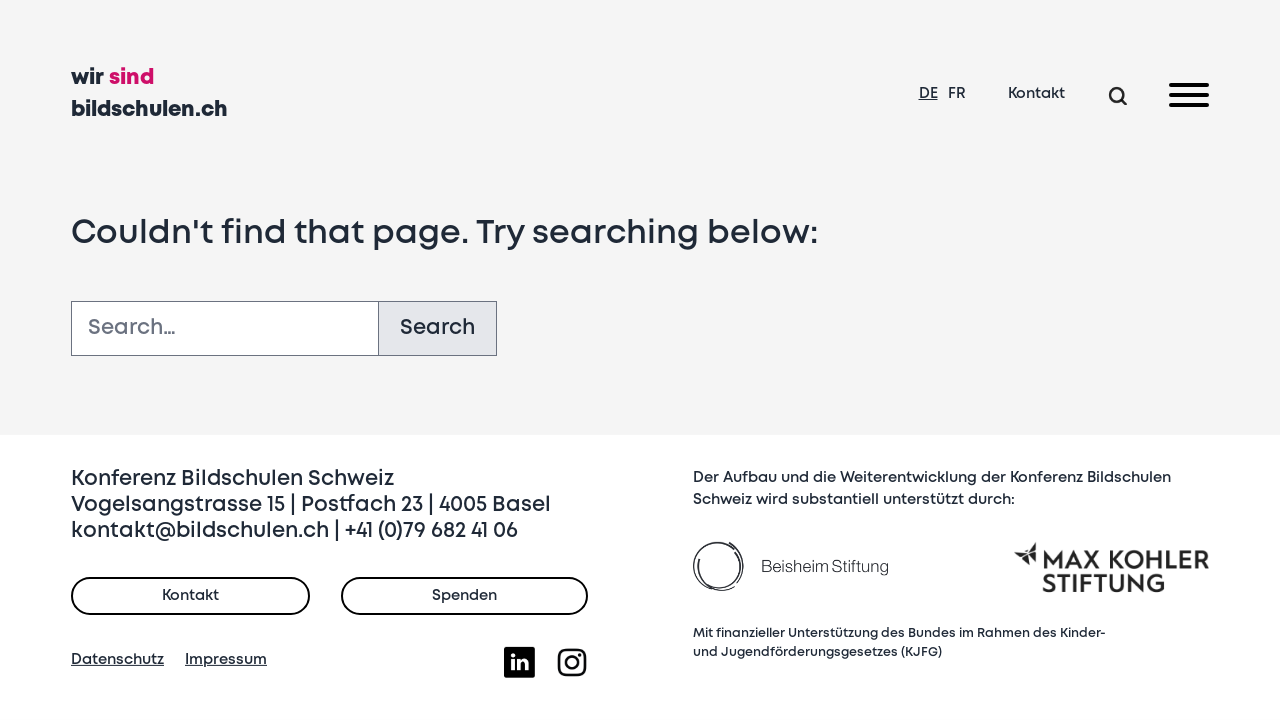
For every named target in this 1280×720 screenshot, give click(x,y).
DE (928, 94)
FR (957, 94)
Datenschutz (117, 660)
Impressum (226, 660)
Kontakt (1036, 94)
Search (437, 328)
